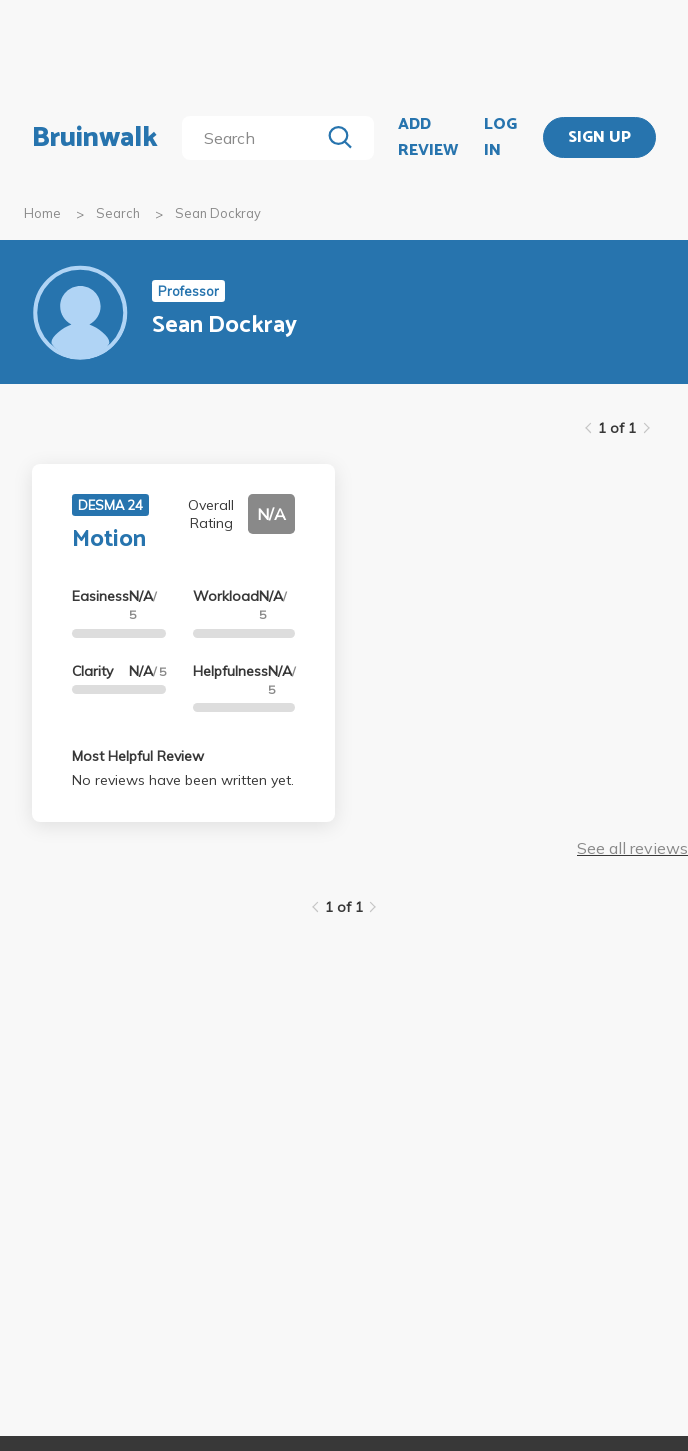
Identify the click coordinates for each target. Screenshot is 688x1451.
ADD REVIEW (428, 137)
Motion (109, 539)
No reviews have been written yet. (183, 780)
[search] (254, 138)
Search (118, 213)
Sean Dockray (218, 213)
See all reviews (632, 848)
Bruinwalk (95, 138)
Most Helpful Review (138, 756)
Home (42, 213)
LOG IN (500, 137)
